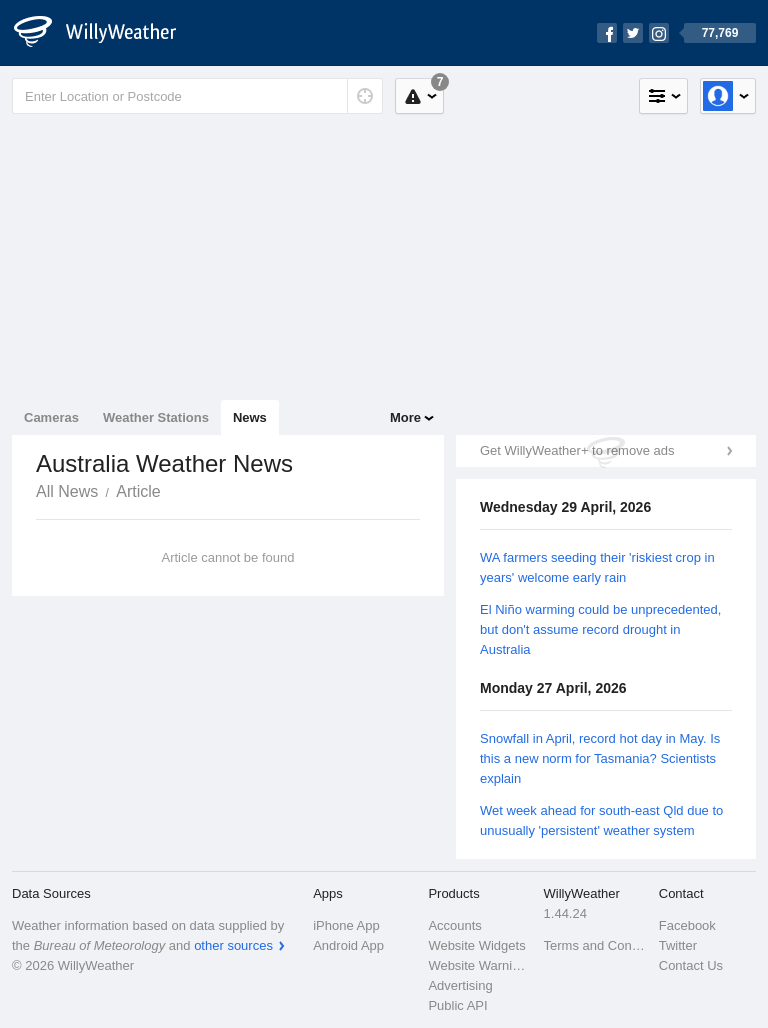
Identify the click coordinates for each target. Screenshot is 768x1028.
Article (138, 491)
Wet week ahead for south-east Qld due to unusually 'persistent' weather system (601, 820)
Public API (457, 1005)
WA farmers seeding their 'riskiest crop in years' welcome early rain (597, 567)
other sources (233, 945)
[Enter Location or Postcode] (197, 96)
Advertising (460, 985)
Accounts (454, 925)
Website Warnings (479, 965)
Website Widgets (476, 945)
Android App (348, 945)
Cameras (51, 417)
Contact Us (691, 965)
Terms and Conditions (595, 945)
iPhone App (346, 925)
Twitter (678, 945)
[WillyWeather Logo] (106, 33)
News (250, 417)
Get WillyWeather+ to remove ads (577, 450)
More (405, 417)
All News (67, 491)
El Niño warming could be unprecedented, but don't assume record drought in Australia (600, 629)
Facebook (687, 925)
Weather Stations (156, 417)
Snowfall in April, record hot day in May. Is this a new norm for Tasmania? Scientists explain (600, 758)
